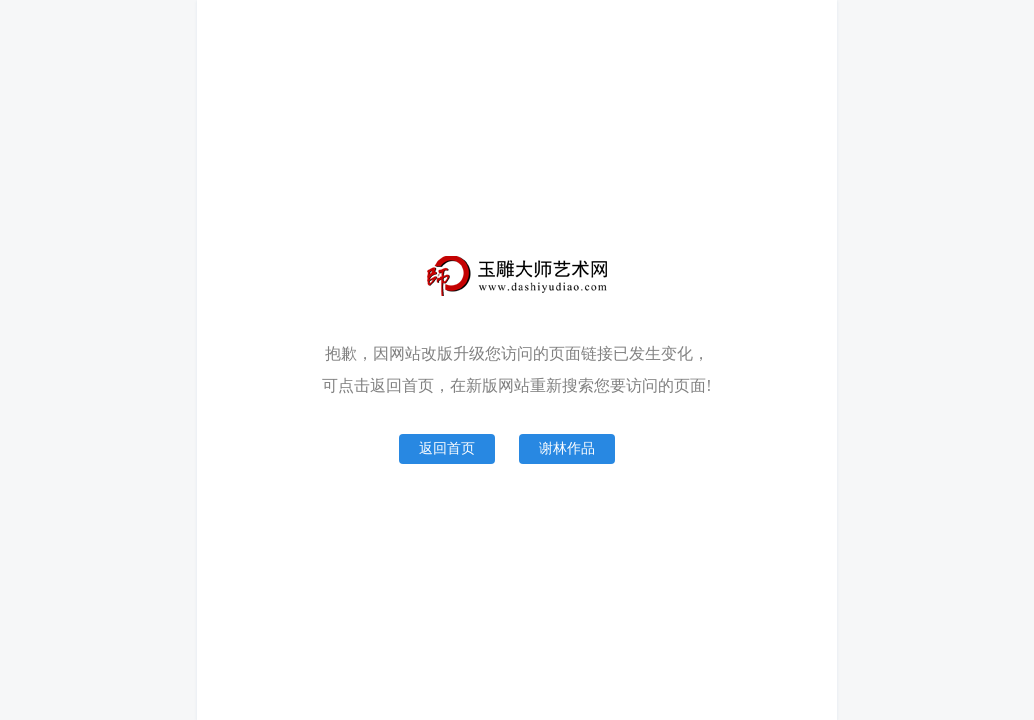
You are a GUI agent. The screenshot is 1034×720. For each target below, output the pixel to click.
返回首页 (447, 448)
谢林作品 (567, 448)
